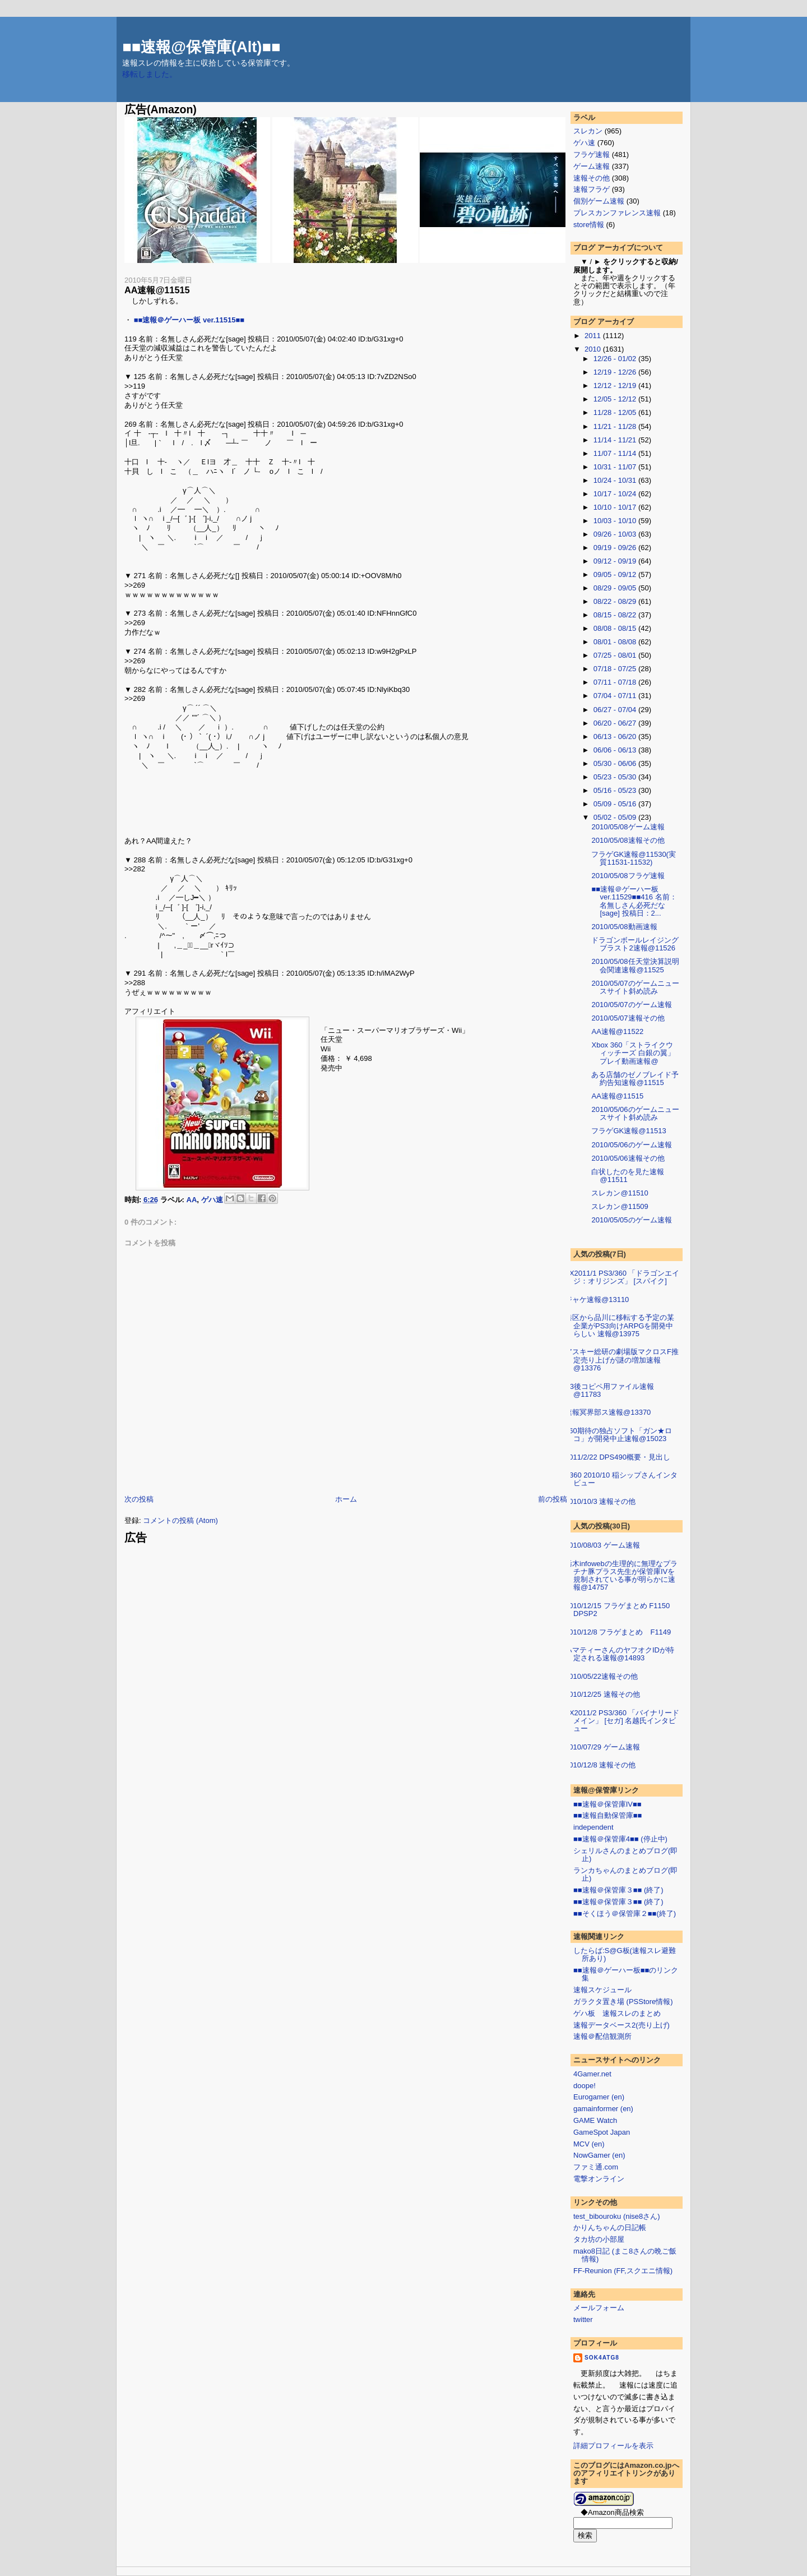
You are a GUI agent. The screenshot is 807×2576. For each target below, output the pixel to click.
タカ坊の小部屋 (598, 2239)
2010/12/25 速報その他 (602, 1694)
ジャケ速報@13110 (597, 1299)
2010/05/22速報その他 (601, 1676)
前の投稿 (552, 1499)
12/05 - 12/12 (615, 399)
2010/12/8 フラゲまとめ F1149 (618, 1632)
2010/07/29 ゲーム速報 (602, 1747)
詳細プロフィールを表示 (613, 2445)
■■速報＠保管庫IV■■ (607, 1804)
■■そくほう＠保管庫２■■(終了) (624, 1913)
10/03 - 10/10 (615, 520)
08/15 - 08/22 (615, 615)
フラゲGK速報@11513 (628, 1131)
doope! (584, 2085)
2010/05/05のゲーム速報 (631, 1220)
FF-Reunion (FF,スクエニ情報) (622, 2270)
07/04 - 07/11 (615, 695)
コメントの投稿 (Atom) (180, 1520)
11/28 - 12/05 (615, 412)
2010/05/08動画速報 (624, 926)
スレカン (587, 131)
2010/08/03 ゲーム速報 (602, 1545)
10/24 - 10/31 (615, 480)
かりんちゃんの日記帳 (609, 2227)
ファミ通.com (595, 2167)
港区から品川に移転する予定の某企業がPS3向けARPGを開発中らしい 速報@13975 (619, 1325)
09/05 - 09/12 (615, 574)
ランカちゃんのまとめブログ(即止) (625, 1874)
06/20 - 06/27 (615, 723)
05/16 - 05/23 (615, 790)
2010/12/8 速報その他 (600, 1765)
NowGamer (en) (599, 2155)
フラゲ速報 (591, 154)
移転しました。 (149, 74)
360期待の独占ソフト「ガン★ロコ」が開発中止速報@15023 (618, 1435)
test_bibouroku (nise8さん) (616, 2216)
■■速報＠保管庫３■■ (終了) (618, 1890)
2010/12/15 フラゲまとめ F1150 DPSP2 (617, 1609)
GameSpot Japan (601, 2132)
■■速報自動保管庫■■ (607, 1815)
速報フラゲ (591, 189)
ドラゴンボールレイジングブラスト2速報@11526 (635, 944)
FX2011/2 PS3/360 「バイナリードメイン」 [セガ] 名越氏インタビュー (622, 1721)
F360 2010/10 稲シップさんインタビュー (621, 1479)
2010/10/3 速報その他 (600, 1501)
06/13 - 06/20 (615, 736)
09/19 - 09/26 (615, 547)
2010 (594, 349)
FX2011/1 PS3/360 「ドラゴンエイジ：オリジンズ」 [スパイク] (622, 1277)
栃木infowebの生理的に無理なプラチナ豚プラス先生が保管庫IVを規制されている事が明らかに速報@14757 (621, 1575)
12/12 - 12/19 (615, 385)
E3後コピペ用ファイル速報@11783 (609, 1390)
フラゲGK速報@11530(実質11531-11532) (633, 858)
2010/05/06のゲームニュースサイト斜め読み (635, 1113)
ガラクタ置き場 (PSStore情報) (623, 2001)
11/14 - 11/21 (615, 440)
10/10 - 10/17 (615, 507)
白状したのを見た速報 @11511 (627, 1175)
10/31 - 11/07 (615, 467)
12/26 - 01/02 (615, 358)
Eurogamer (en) (598, 2097)
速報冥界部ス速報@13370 (608, 1412)
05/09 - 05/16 (615, 804)
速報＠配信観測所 (602, 2036)
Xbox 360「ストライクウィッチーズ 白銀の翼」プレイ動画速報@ (633, 1053)
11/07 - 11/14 (615, 453)
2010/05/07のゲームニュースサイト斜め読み (635, 987)
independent (593, 1827)
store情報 (588, 224)
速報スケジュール (602, 1990)
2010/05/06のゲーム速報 (631, 1145)
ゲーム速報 (591, 166)
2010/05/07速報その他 (627, 1018)
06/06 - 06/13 (615, 750)
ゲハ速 (212, 1199)
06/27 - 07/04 (615, 709)
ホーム (346, 1499)
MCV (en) (589, 2144)
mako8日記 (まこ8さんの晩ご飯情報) (624, 2255)
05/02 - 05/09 (615, 817)
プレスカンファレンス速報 (617, 213)
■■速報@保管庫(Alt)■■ (201, 47)
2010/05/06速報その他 (627, 1158)
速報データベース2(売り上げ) (621, 2025)
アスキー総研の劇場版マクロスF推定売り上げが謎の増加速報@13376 (622, 1359)
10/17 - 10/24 (615, 494)
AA (192, 1199)
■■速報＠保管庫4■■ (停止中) (620, 1839)
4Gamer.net (592, 2074)
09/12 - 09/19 (615, 561)
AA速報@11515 (157, 290)
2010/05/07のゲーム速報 (631, 1004)
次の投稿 (139, 1499)
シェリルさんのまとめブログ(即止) (625, 1854)
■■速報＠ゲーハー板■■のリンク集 (625, 1974)
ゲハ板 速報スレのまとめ (617, 2013)
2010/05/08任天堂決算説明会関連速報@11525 (635, 965)
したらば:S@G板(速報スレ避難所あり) (624, 1954)
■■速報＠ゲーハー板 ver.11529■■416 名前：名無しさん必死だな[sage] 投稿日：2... (633, 901)
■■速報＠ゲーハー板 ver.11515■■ (189, 320)
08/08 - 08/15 (615, 628)
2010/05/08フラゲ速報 (627, 875)
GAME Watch (595, 2120)
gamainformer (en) (603, 2108)
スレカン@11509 (619, 1206)
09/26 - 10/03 (615, 534)
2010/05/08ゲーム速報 (627, 827)
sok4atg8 (602, 2358)
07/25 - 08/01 (615, 655)
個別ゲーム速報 (598, 201)
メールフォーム (598, 2307)
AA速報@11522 (617, 1031)
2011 (594, 335)
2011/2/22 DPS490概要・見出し (617, 1457)
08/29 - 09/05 (615, 588)
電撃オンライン (598, 2179)
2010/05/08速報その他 (627, 840)
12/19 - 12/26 (615, 372)
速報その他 (591, 178)
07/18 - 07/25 (615, 668)
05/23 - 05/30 (615, 777)
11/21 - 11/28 (615, 426)
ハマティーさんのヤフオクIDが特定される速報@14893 (619, 1654)
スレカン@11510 (619, 1193)
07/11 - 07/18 (615, 682)
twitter (583, 2319)
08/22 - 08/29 (615, 601)
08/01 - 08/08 (615, 642)
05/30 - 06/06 (615, 763)
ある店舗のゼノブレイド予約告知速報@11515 (635, 1078)
